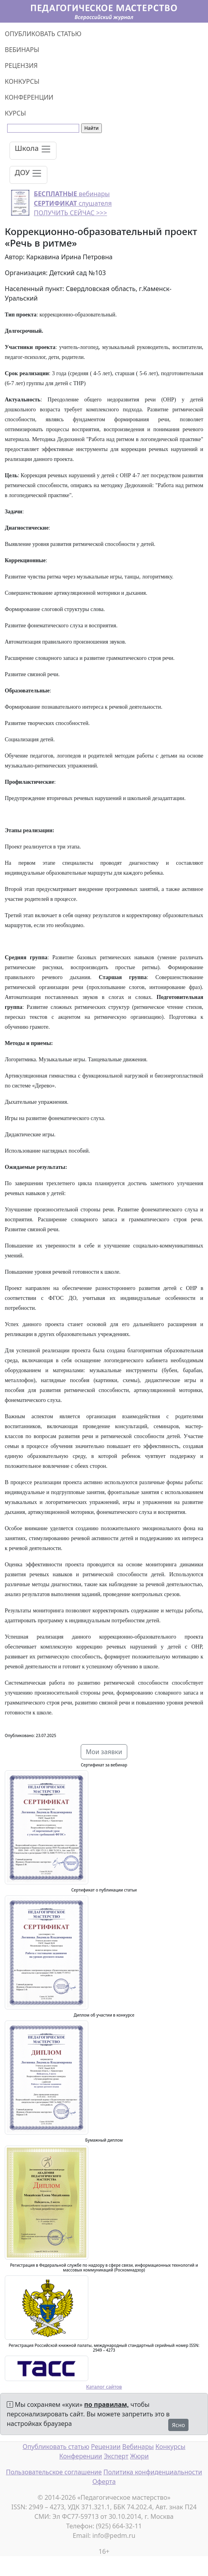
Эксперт (116, 2456)
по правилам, (106, 2404)
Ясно (178, 2425)
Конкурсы (170, 2446)
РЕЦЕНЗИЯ (21, 65)
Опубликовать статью (56, 2446)
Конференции (80, 2456)
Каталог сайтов (104, 2386)
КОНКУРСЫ (22, 81)
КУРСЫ (15, 113)
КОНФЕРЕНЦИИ (29, 97)
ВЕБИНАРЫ (22, 49)
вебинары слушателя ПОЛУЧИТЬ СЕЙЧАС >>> (73, 203)
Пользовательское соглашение (54, 2472)
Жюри (139, 2456)
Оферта (104, 2481)
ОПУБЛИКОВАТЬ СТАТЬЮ (43, 33)
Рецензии (106, 2446)
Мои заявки (104, 1751)
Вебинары (138, 2446)
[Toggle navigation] (33, 151)
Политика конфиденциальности (152, 2472)
